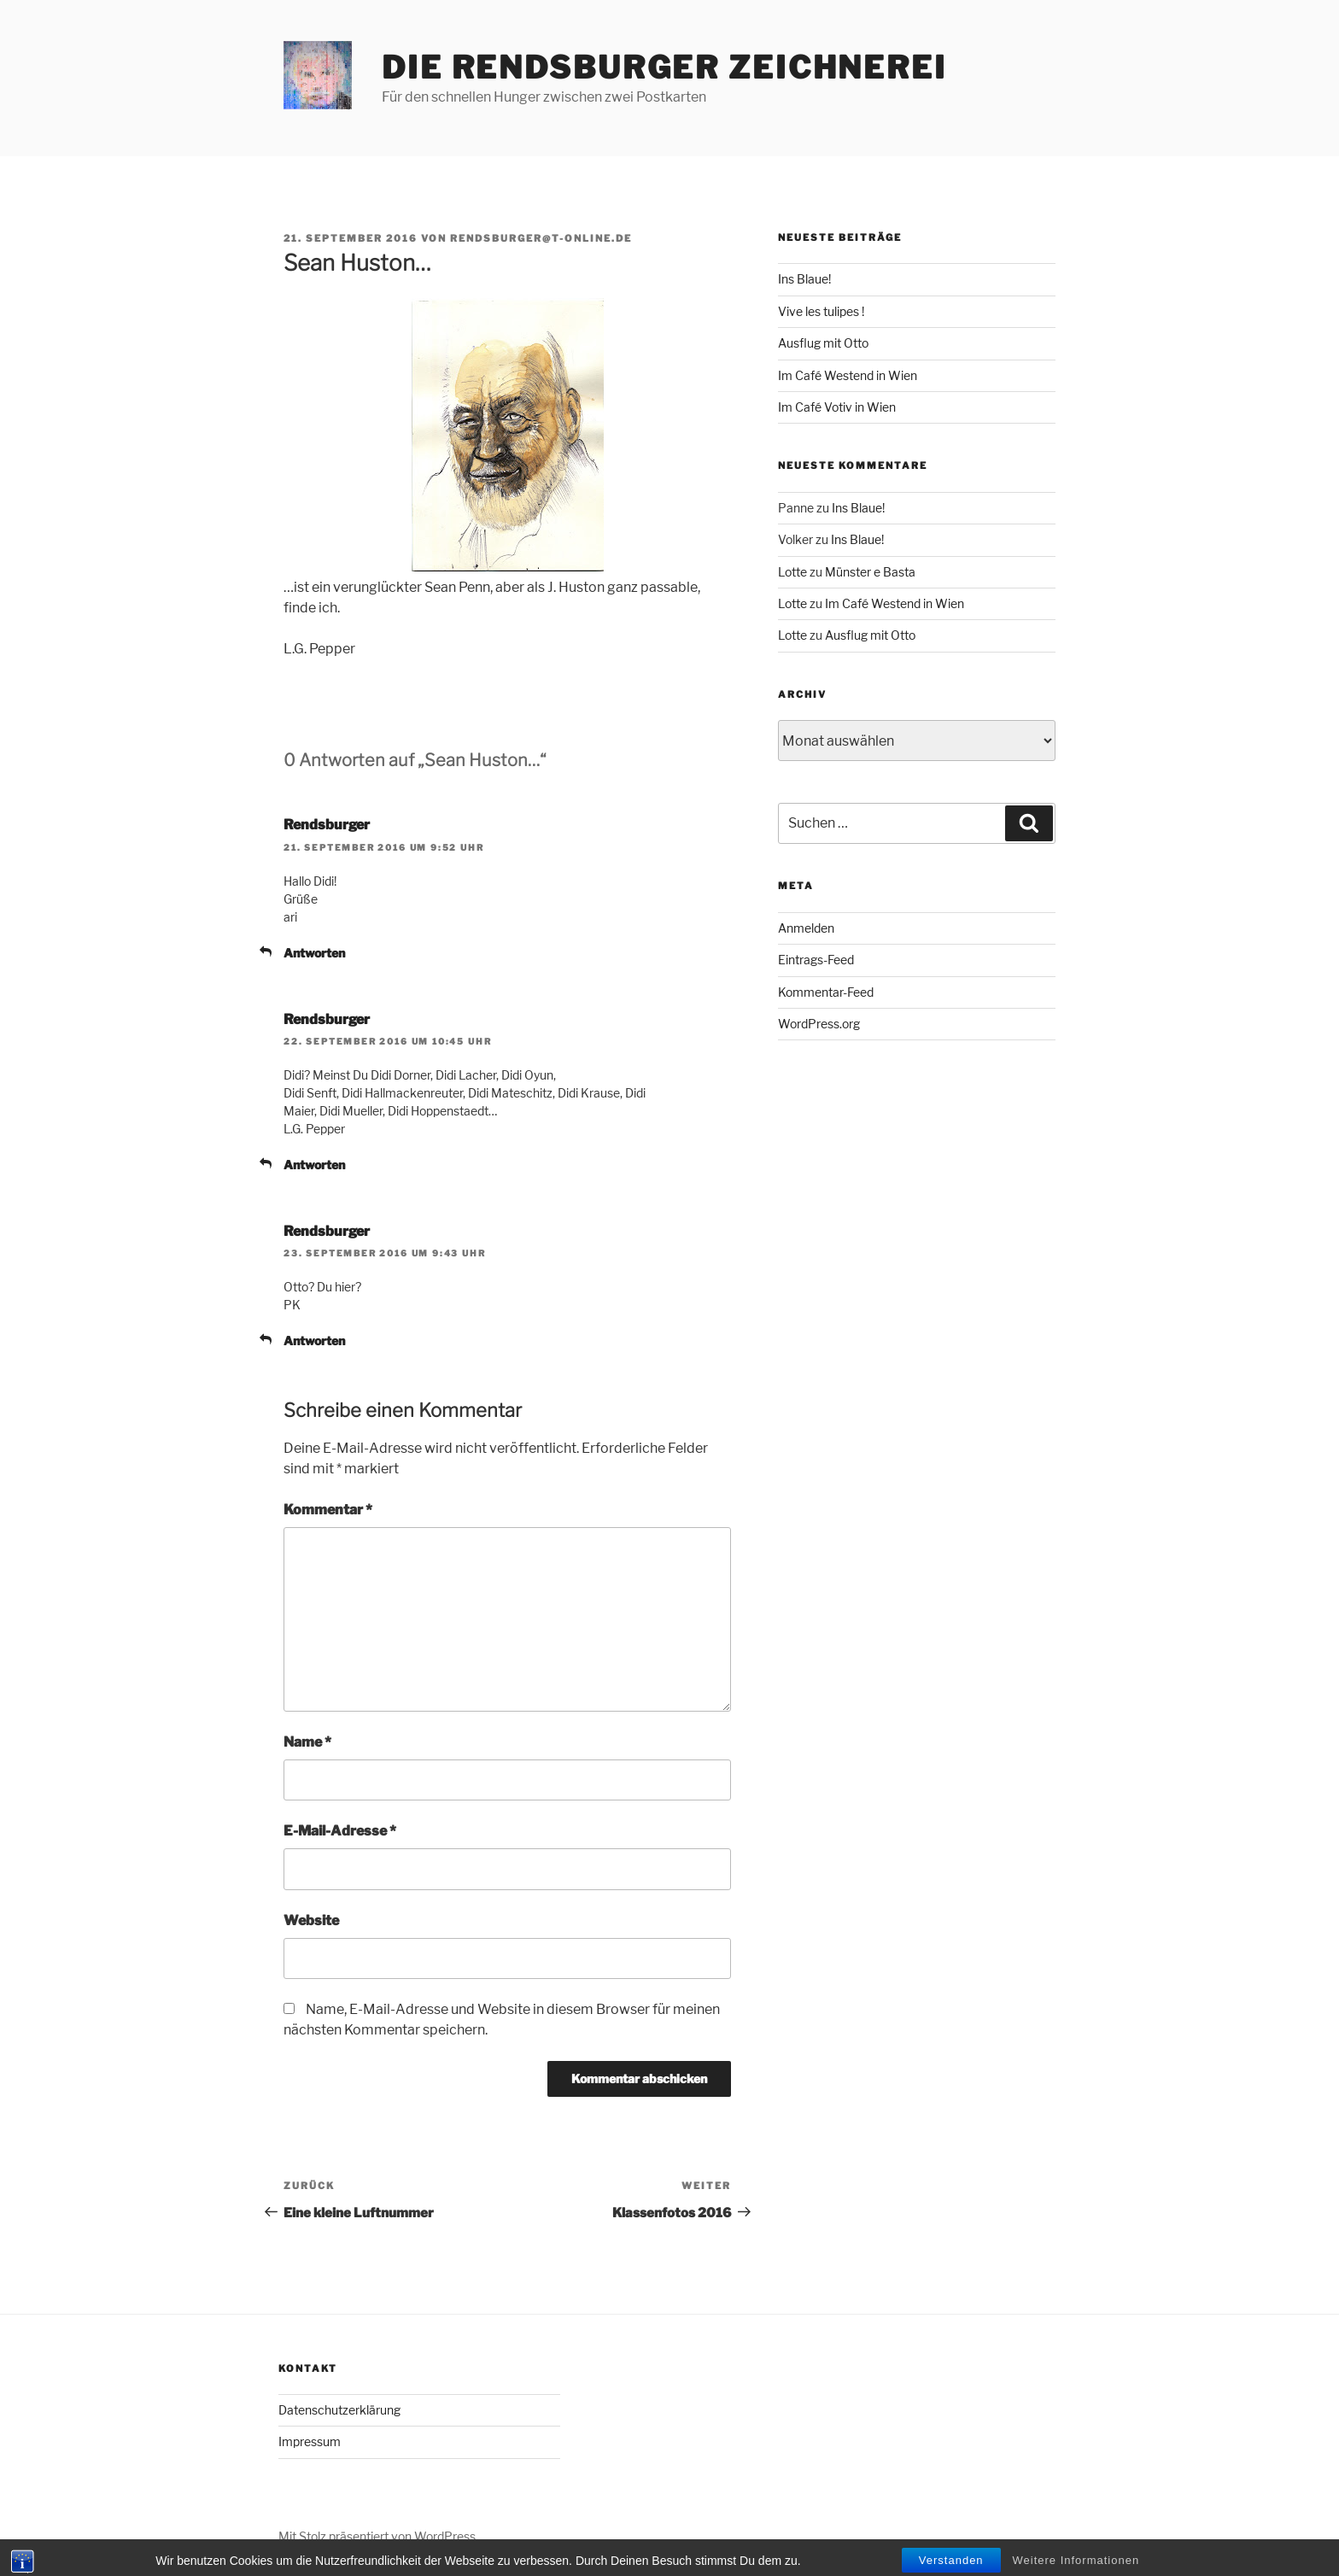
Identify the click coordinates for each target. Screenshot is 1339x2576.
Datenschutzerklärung (339, 2410)
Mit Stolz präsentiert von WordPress (377, 2536)
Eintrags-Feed (816, 959)
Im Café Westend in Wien (847, 375)
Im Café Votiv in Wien (837, 407)
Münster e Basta (870, 572)
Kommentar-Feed (826, 992)
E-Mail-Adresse (340, 1831)
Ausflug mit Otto (823, 343)
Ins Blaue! (804, 279)
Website (311, 1920)
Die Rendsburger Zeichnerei (664, 67)
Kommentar (328, 1510)
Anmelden (806, 928)
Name (307, 1742)
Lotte (792, 572)
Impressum (309, 2441)
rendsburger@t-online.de (541, 238)
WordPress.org (819, 1023)
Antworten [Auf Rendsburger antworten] (314, 953)
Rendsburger (327, 825)
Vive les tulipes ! (821, 311)
